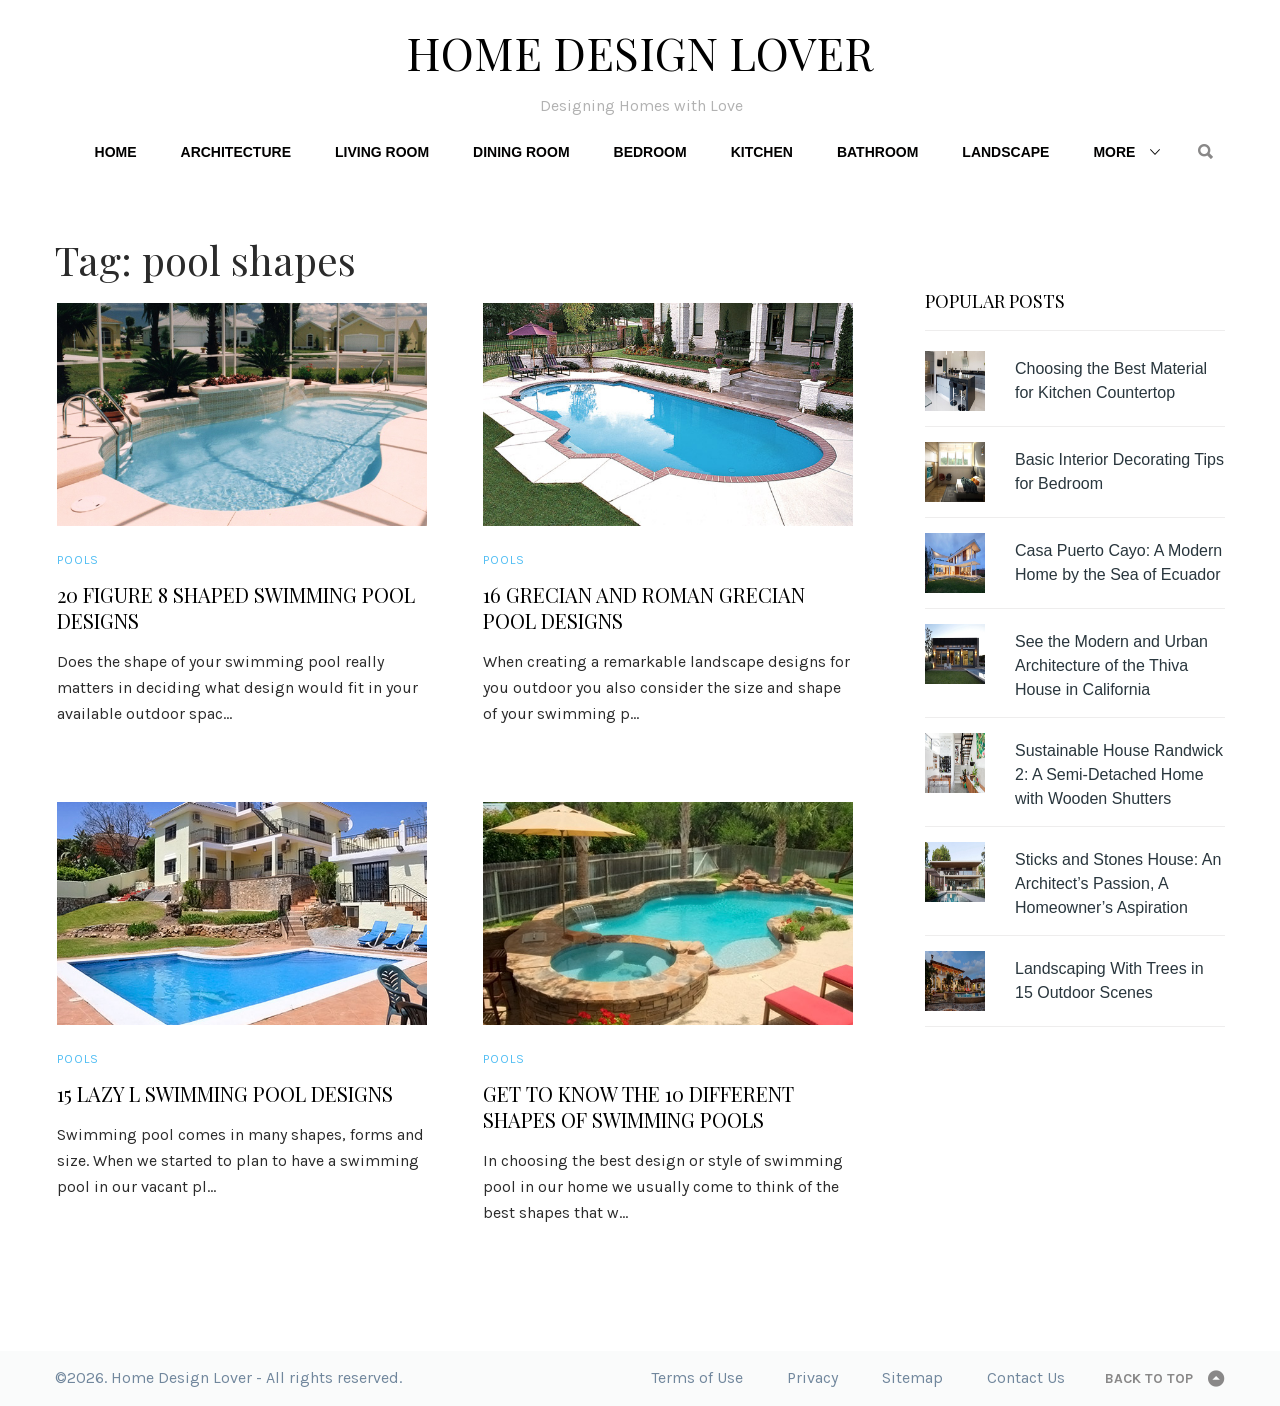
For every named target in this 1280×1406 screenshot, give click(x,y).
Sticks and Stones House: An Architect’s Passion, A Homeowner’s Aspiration (1118, 883)
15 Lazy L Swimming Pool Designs (225, 1094)
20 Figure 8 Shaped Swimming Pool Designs (236, 608)
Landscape (1005, 152)
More (1114, 152)
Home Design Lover (640, 52)
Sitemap (912, 1377)
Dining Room (521, 152)
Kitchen (762, 152)
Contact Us (1026, 1377)
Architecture (236, 152)
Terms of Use (697, 1377)
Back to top (1149, 1378)
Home (116, 152)
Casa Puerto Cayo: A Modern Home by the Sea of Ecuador (1118, 562)
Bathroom (877, 152)
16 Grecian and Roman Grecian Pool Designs (644, 608)
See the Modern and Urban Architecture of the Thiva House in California (1111, 665)
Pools (78, 560)
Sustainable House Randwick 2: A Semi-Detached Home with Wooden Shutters (1119, 774)
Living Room (382, 152)
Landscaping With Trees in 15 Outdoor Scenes (1109, 980)
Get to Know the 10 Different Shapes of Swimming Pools (638, 1107)
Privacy (812, 1377)
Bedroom (650, 152)
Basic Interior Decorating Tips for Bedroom (1119, 471)
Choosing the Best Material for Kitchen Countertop (1111, 380)
